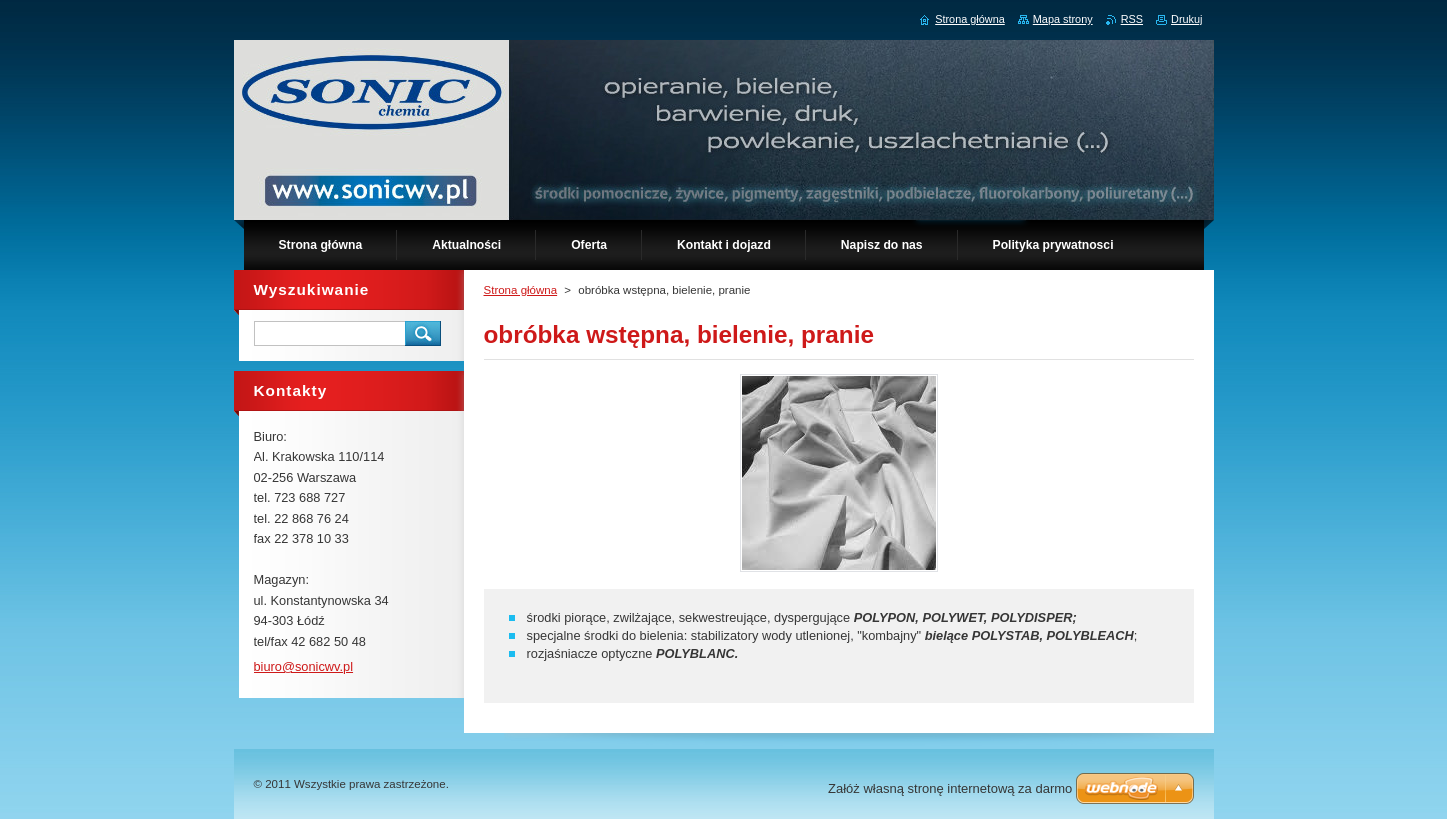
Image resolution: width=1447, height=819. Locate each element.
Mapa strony (1063, 19)
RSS (1132, 19)
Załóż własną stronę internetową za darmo (950, 788)
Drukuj (1186, 19)
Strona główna (521, 290)
